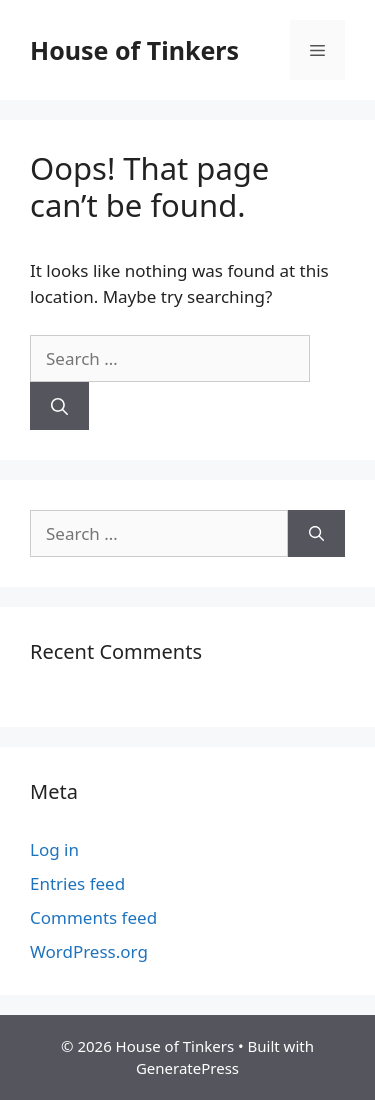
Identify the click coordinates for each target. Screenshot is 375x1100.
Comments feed (93, 917)
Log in (54, 849)
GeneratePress (187, 1068)
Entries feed (77, 883)
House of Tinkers (134, 50)
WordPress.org (89, 951)
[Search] (59, 406)
